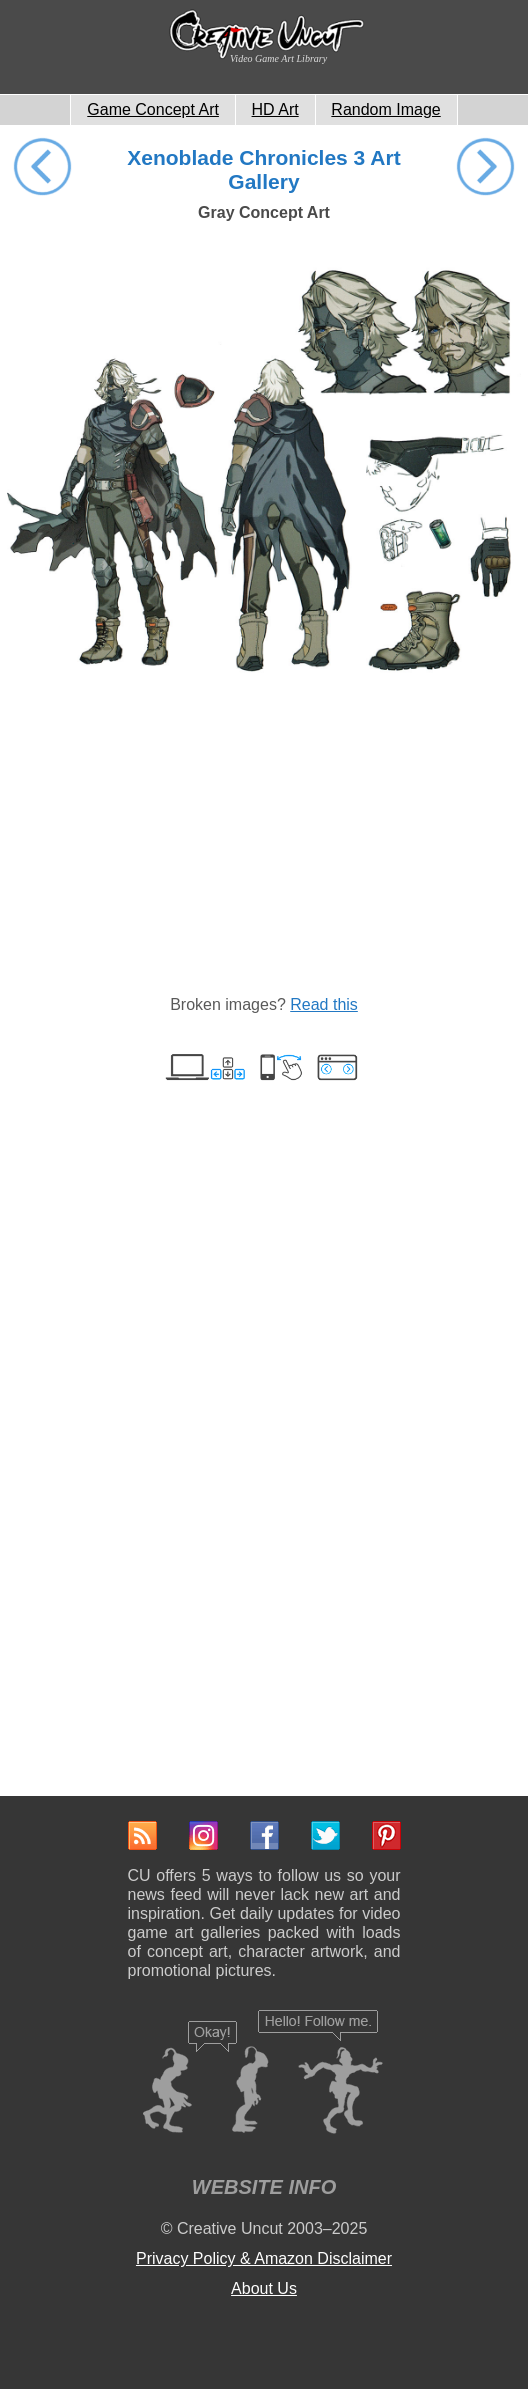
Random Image (385, 109)
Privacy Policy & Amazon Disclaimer (264, 2258)
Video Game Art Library (278, 58)
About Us (264, 2288)
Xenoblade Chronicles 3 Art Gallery (263, 169)
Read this (324, 1004)
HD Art (275, 109)
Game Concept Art (153, 109)
